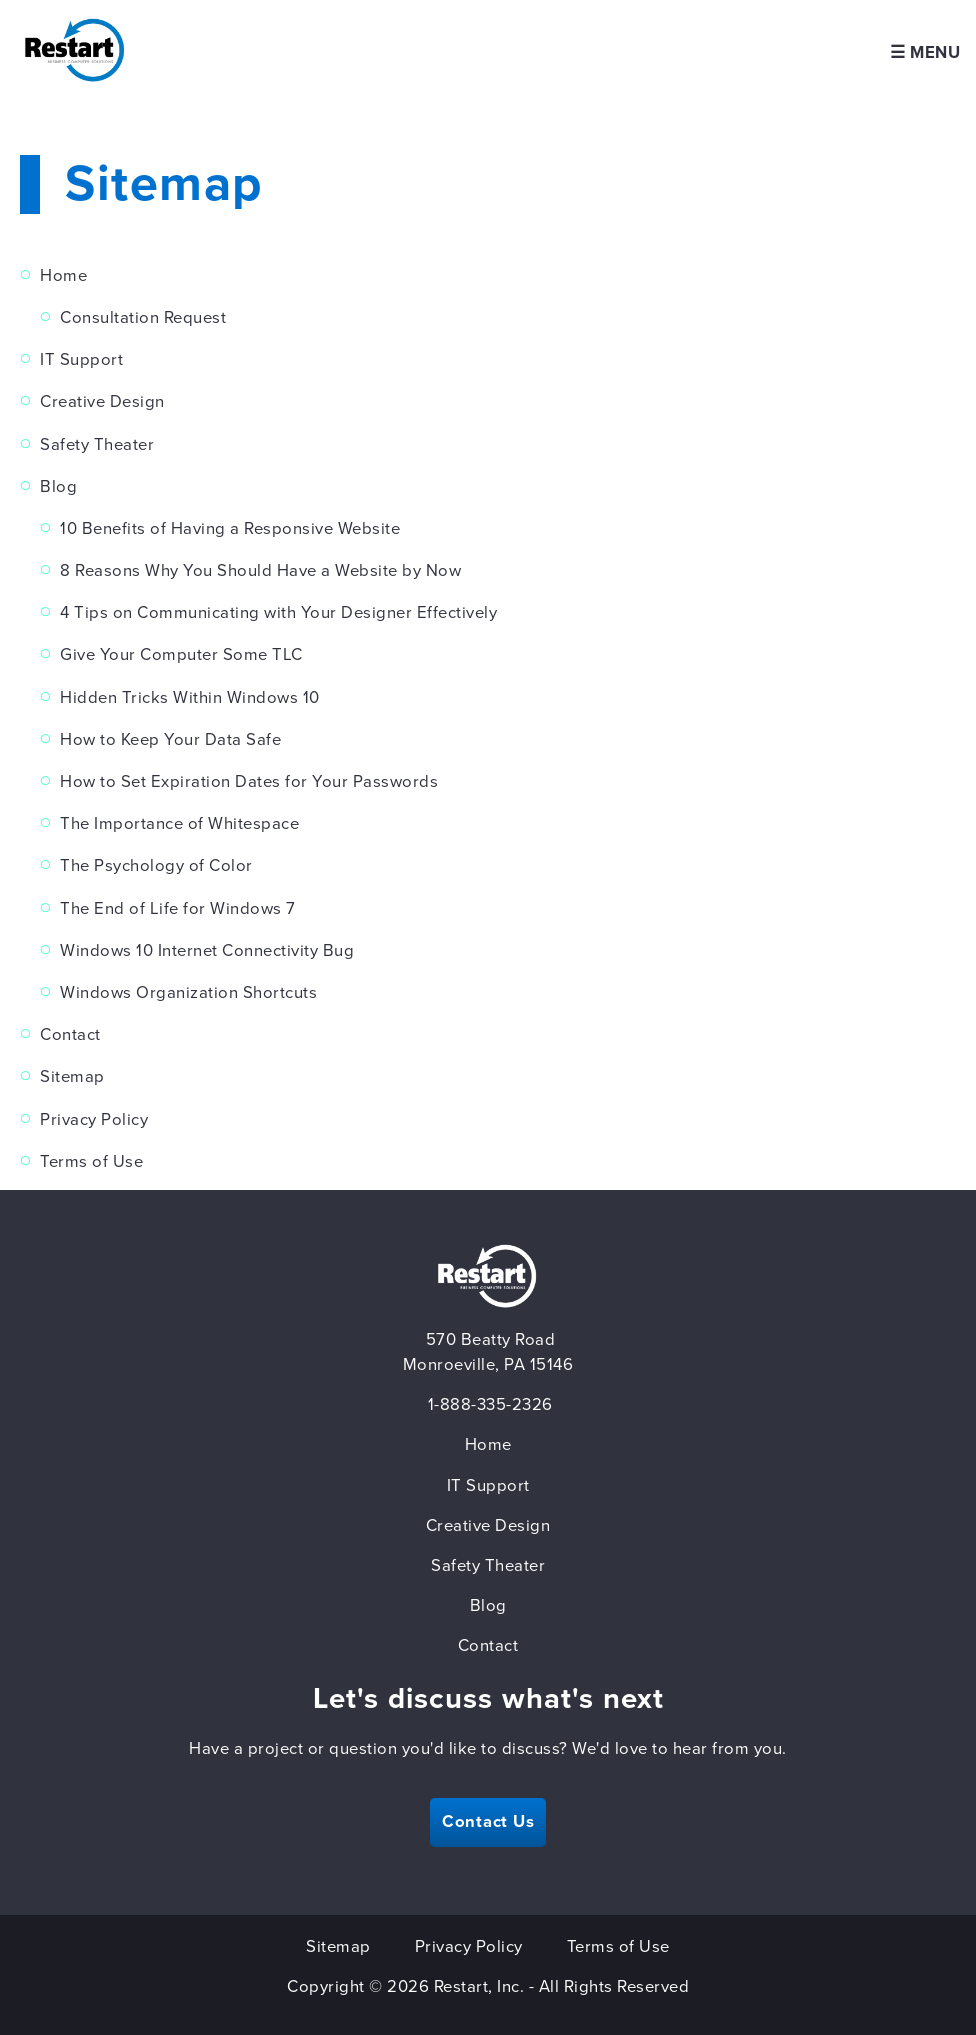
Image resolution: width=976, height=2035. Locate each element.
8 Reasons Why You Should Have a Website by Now (260, 571)
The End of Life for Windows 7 (178, 909)
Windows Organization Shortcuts (188, 993)
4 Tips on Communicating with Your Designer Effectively (278, 613)
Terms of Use (91, 1162)
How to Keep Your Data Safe (170, 740)
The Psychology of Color (156, 866)
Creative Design (102, 402)
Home (63, 276)
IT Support (81, 360)
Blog (58, 487)
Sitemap (72, 1077)
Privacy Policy (94, 1120)
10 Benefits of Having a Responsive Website (230, 529)
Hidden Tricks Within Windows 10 (190, 698)
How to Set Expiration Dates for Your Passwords (249, 782)
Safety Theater (97, 445)
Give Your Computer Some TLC (181, 655)
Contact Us (488, 1822)
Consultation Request (143, 318)
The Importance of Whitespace (179, 824)
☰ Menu (925, 53)
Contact (70, 1035)
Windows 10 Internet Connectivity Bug (207, 951)
